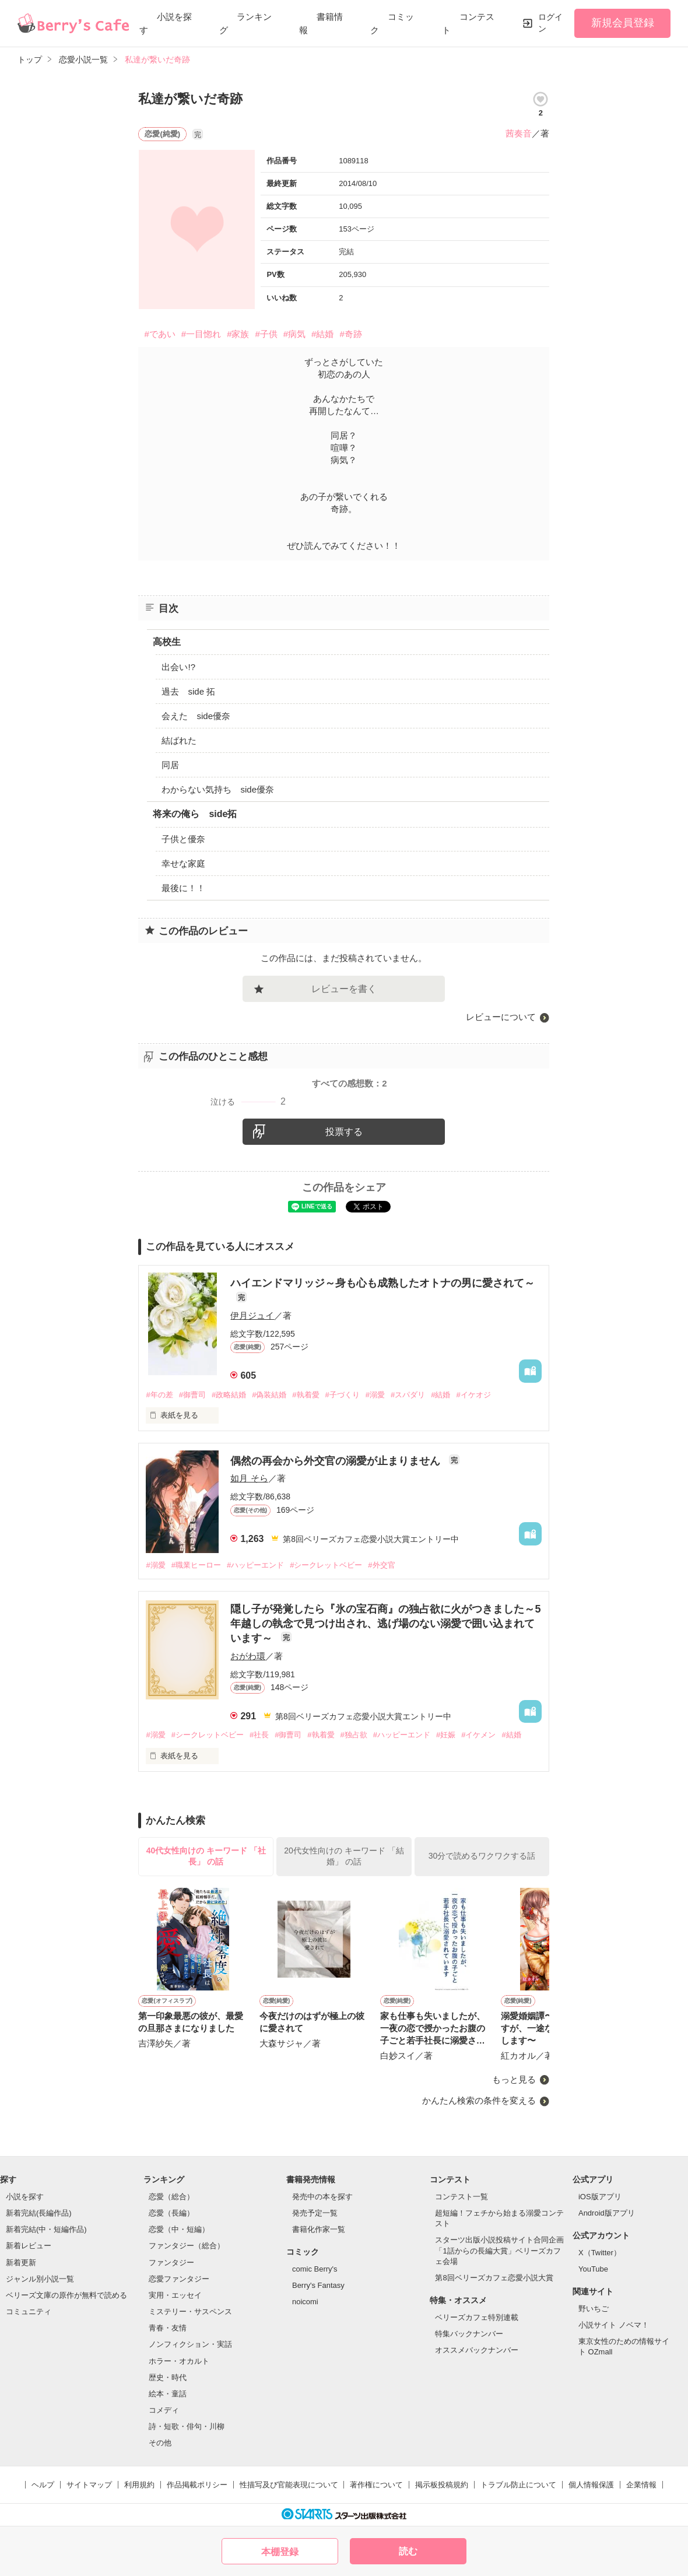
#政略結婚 (229, 1394)
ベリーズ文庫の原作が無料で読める (66, 2295)
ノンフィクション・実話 (190, 2344)
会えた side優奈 (196, 716)
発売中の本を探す (322, 2196)
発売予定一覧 (315, 2213)
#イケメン (478, 1734)
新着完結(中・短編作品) (46, 2229)
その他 (160, 2442)
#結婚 (322, 334)
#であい (159, 334)
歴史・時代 (168, 2377)
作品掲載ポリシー (197, 2484)
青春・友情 (168, 2327)
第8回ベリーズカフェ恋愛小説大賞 (494, 2277)
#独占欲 (354, 1734)
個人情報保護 (591, 2484)
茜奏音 (519, 133)
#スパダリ (408, 1394)
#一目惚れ (201, 334)
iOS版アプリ (600, 2196)
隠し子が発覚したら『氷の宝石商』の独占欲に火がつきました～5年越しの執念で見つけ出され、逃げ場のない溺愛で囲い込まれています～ (385, 1623)
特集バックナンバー (469, 2333)
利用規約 (139, 2484)
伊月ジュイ (252, 1315)
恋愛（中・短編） (179, 2229)
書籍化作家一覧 (318, 2229)
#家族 (238, 334)
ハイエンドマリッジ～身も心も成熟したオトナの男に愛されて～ (382, 1283)
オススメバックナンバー (476, 2350)
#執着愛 (305, 1394)
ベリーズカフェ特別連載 (476, 2317)
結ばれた (179, 740)
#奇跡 (350, 334)
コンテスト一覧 (461, 2196)
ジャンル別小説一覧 (40, 2278)
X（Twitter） (599, 2252)
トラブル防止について (518, 2484)
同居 (170, 765)
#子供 (266, 334)
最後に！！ (183, 888)
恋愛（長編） (171, 2213)
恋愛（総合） (171, 2196)
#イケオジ (473, 1394)
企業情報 (641, 2484)
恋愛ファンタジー (179, 2278)
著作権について (376, 2484)
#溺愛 (375, 1394)
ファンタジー (171, 2262)
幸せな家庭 (183, 863)
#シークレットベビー (326, 1565)
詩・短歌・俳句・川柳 (186, 2426)
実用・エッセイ (175, 2295)
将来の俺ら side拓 (195, 814)
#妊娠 (445, 1734)
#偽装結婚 (269, 1394)
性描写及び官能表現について (289, 2484)
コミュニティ (28, 2311)
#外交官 (381, 1565)
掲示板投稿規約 (441, 2484)
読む (408, 2551)
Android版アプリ (606, 2213)
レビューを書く (344, 989)
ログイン (550, 22)
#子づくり (342, 1394)
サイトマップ (89, 2484)
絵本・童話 (168, 2393)
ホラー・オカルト (179, 2361)
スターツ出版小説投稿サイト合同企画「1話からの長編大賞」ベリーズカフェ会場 (499, 2250)
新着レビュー (28, 2245)
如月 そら (249, 1478)
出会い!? (178, 667)
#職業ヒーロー (196, 1565)
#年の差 (159, 1394)
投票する (344, 1132)
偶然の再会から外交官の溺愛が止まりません (336, 1461)
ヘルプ (42, 2484)
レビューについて (501, 1017)
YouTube (593, 2269)
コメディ (164, 2410)
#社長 (259, 1734)
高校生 (167, 642)
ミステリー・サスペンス (190, 2311)
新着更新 (21, 2262)
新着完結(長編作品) (39, 2213)
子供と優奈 (183, 839)
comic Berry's (315, 2269)
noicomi (305, 2301)
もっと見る (514, 2079)
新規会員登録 (622, 23)
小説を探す (25, 2196)
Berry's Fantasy (318, 2285)
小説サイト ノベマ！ (613, 2325)
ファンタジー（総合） (186, 2245)
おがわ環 (247, 1656)
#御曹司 (192, 1394)
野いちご (593, 2308)
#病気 (294, 334)
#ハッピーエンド (255, 1565)
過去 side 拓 (188, 691)
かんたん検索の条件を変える (479, 2100)
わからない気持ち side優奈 (218, 789)
